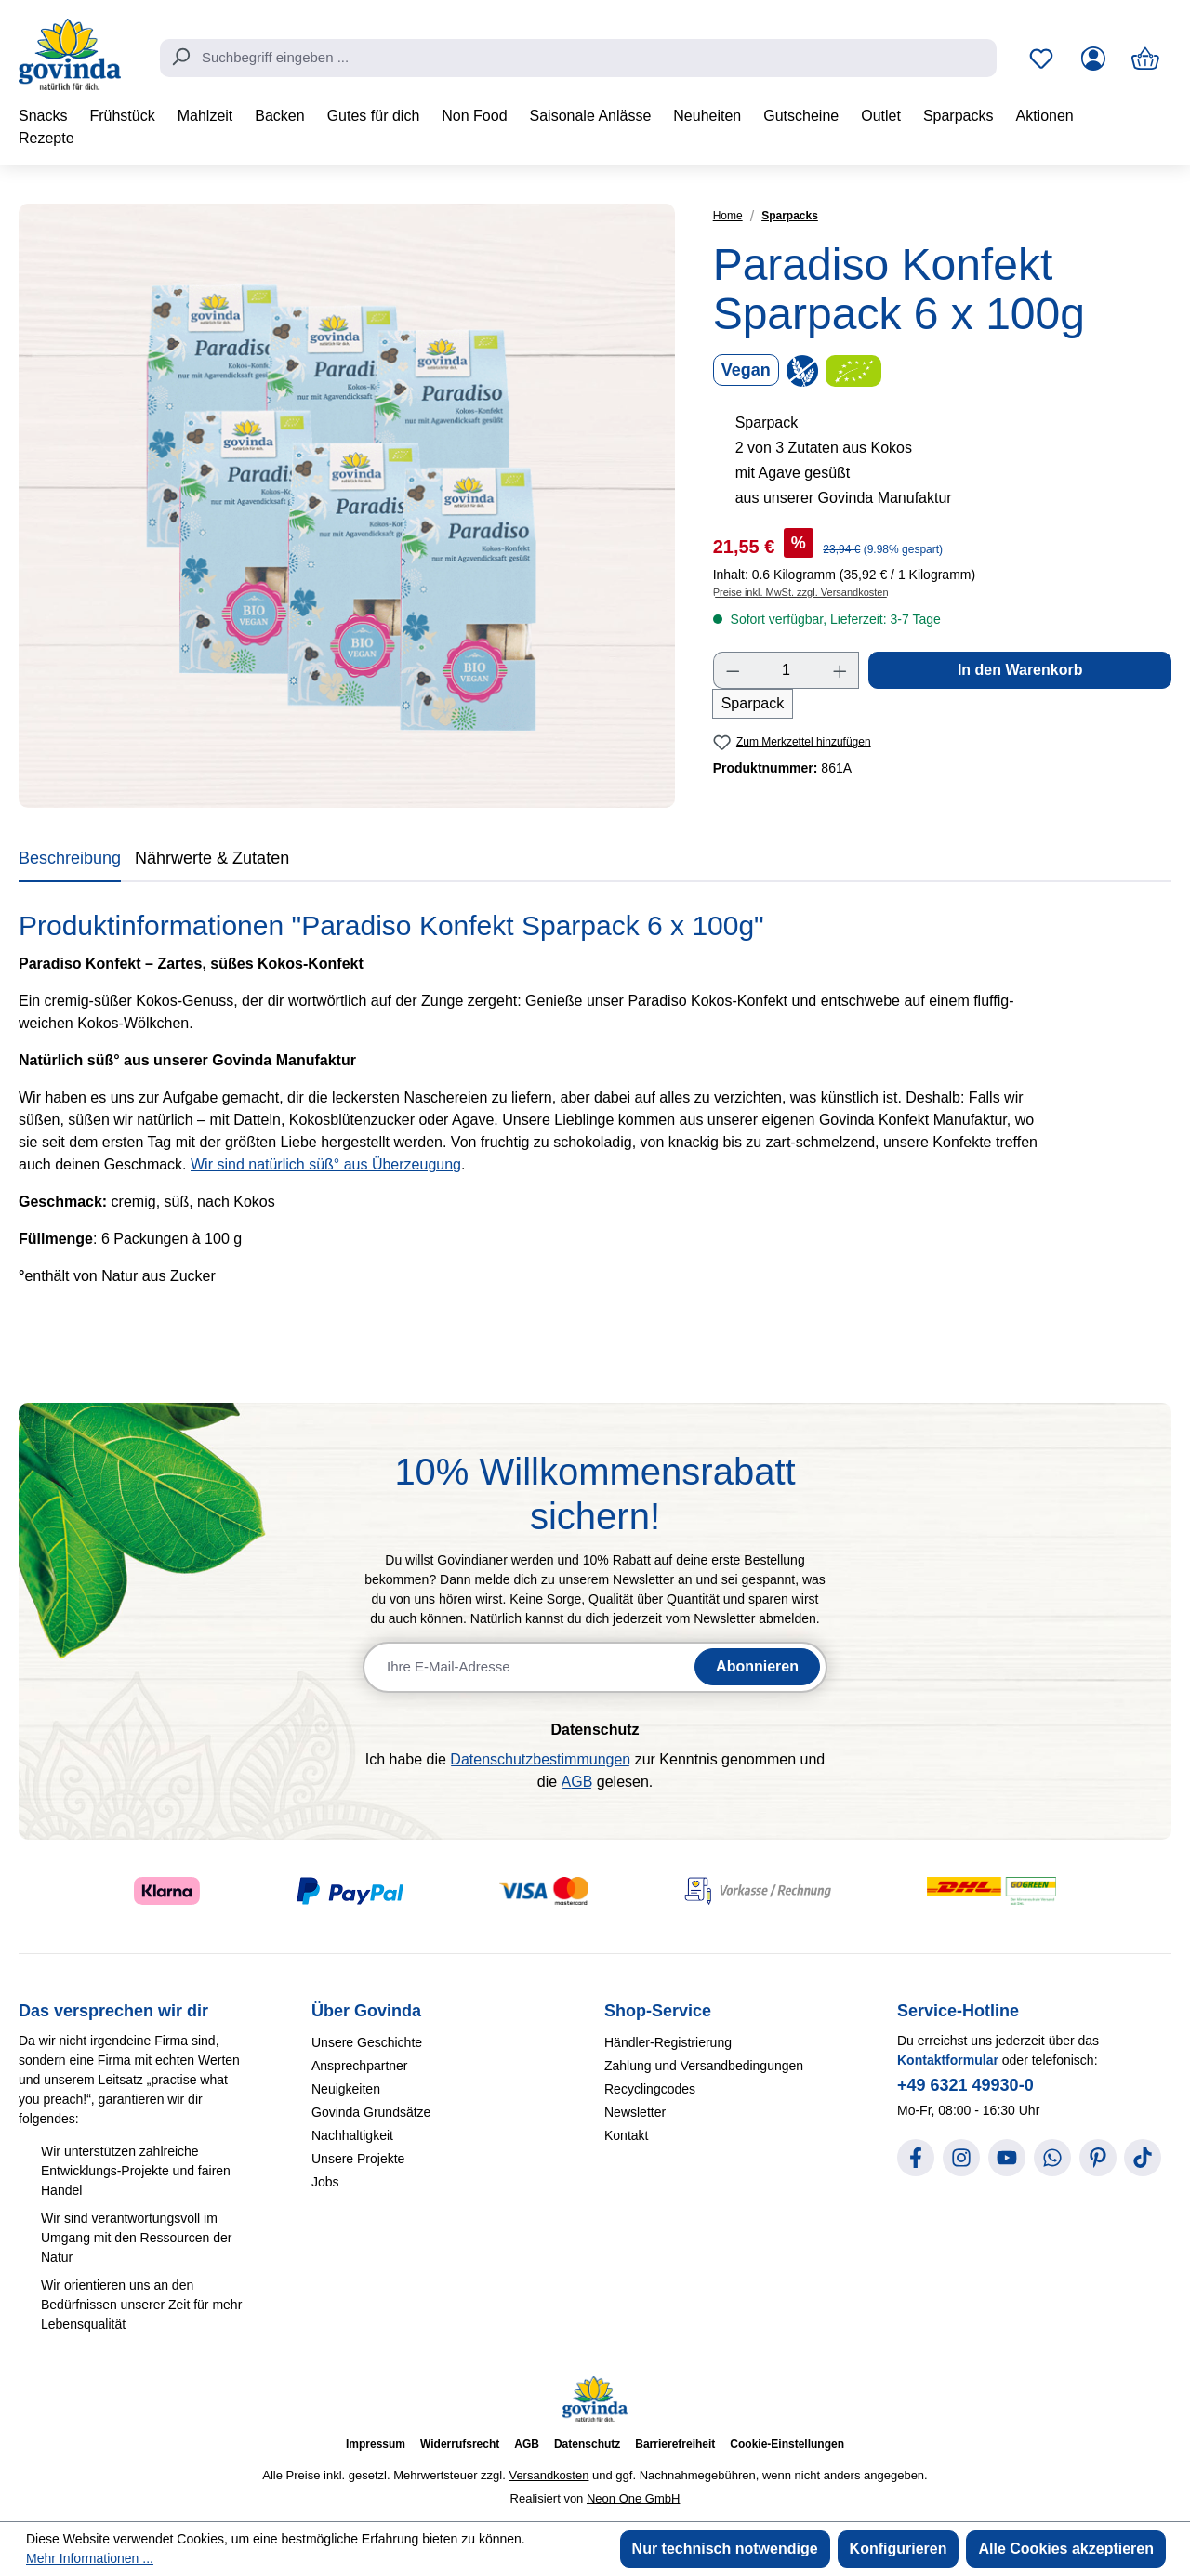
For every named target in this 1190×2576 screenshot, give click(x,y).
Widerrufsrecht (459, 2444)
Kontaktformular (947, 2060)
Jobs (325, 2181)
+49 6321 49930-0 (965, 2085)
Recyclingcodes (649, 2088)
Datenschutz (587, 2444)
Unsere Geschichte (366, 2042)
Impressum (375, 2444)
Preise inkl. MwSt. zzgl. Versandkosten (801, 592)
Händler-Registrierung (668, 2042)
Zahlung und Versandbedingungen (703, 2065)
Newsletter (635, 2112)
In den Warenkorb (1020, 670)
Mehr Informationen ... (89, 2558)
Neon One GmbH (633, 2498)
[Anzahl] (786, 670)
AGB (577, 1782)
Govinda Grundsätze (370, 2112)
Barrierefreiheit (675, 2444)
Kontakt (626, 2135)
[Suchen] (180, 56)
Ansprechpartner (359, 2065)
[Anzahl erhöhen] (840, 670)
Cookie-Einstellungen (787, 2444)
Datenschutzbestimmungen (540, 1759)
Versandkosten (548, 2475)
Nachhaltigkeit (352, 2135)
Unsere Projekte (357, 2158)
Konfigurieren (898, 2548)
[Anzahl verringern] (732, 670)
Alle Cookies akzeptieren (1066, 2548)
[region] (347, 506)
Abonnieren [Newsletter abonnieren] (757, 1666)
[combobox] (578, 58)
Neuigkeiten (345, 2088)
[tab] (70, 861)
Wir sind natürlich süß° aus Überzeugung (326, 1164)
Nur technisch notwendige (725, 2548)
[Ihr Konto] (1093, 58)
